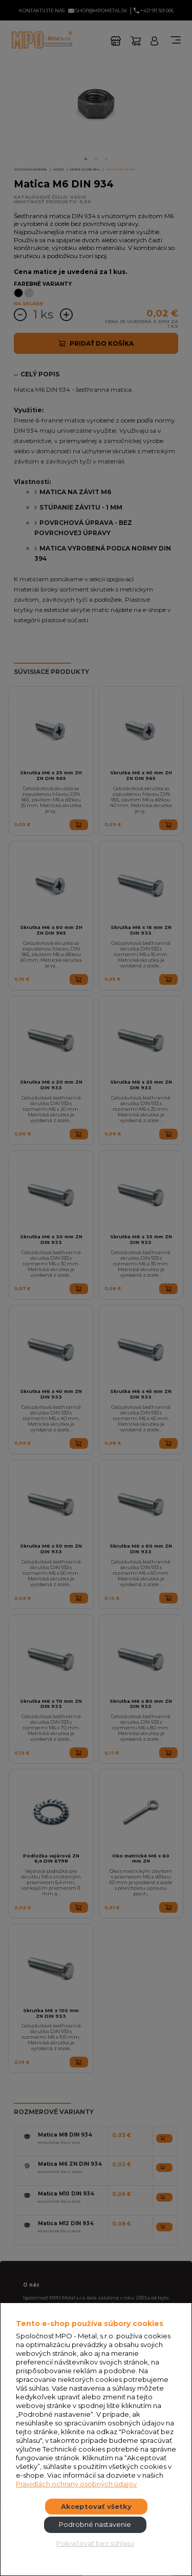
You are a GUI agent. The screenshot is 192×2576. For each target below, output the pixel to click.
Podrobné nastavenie (95, 2524)
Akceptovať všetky (96, 2506)
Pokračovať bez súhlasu (95, 2543)
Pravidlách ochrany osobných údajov (76, 2484)
